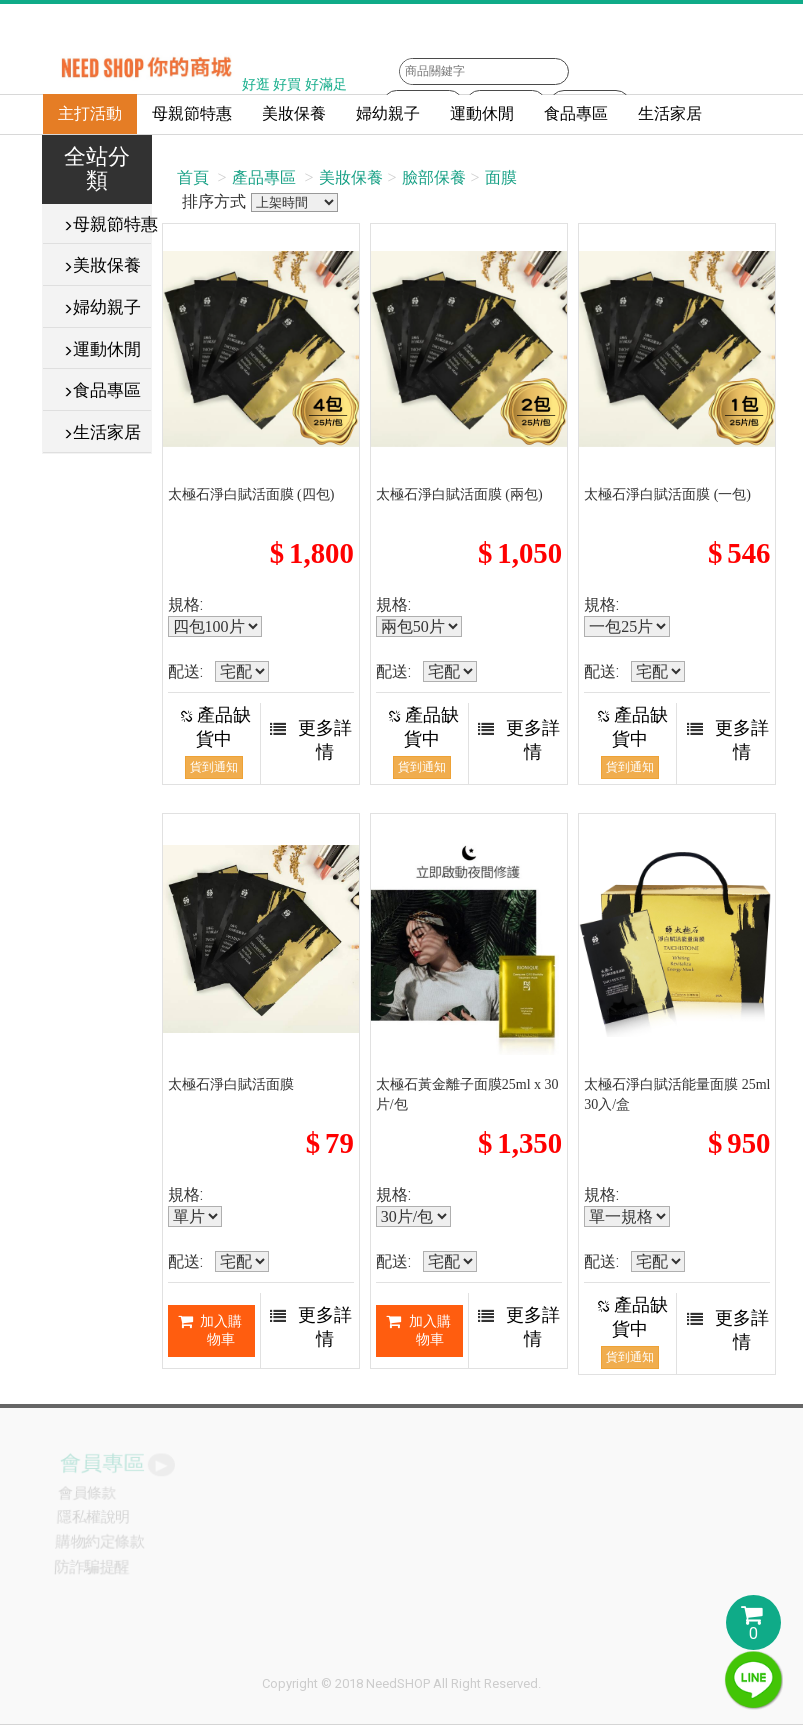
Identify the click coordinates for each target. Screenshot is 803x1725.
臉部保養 (434, 177)
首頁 (193, 177)
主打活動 (90, 113)
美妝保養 (294, 113)
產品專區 (264, 177)
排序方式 (294, 202)
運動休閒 (482, 113)
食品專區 (576, 113)
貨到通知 (214, 767)
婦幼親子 (388, 113)
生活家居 (670, 113)
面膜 (501, 177)
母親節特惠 (192, 113)
